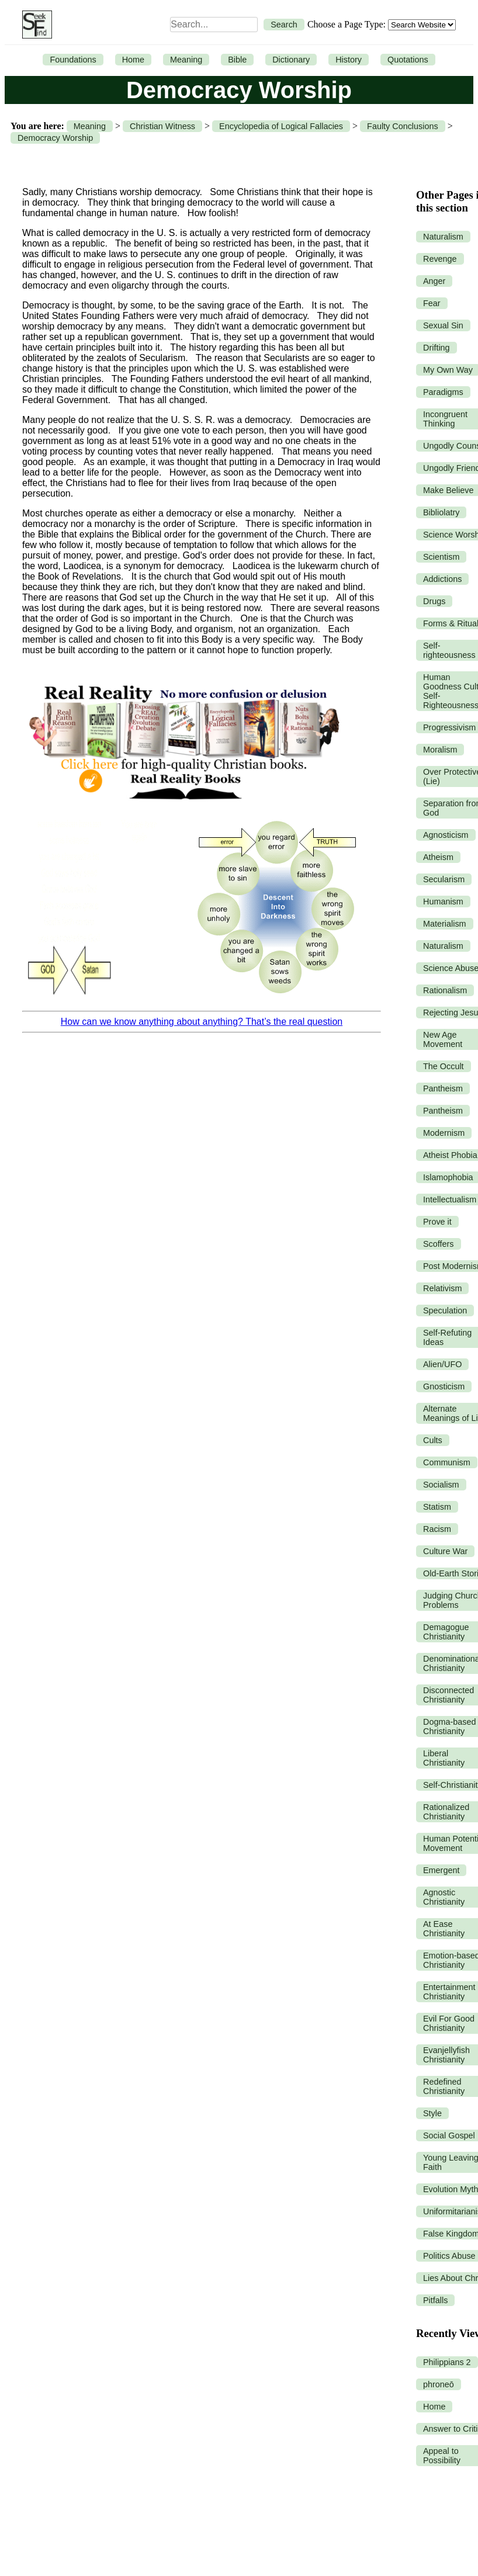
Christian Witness (162, 126)
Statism (437, 1506)
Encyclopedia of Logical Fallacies (281, 126)
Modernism (444, 1133)
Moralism (440, 749)
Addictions (442, 579)
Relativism (442, 1288)
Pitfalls (435, 2300)
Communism (446, 1462)
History (348, 59)
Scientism (441, 556)
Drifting (436, 347)
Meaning (186, 59)
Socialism (441, 1484)
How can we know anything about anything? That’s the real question (201, 1022)
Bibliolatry (441, 512)
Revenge (440, 259)
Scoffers (438, 1244)
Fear (432, 303)
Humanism (443, 901)
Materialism (444, 923)
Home (133, 59)
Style (432, 2113)
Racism (437, 1529)
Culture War (445, 1551)
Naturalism (443, 236)
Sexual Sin (443, 325)
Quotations (407, 59)
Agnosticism (446, 835)
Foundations (73, 59)
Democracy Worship (55, 138)
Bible (237, 59)
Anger (434, 281)
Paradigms (443, 392)
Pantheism (443, 1088)
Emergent (441, 1870)
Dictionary (291, 59)
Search (284, 24)
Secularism (444, 879)
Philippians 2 (447, 2362)
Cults (432, 1440)
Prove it (437, 1221)
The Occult (443, 1066)
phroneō (438, 2384)
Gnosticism (444, 1386)
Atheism (438, 857)
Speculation (445, 1310)
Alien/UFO (442, 1364)
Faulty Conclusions (402, 126)
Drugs (434, 601)
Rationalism (445, 990)
